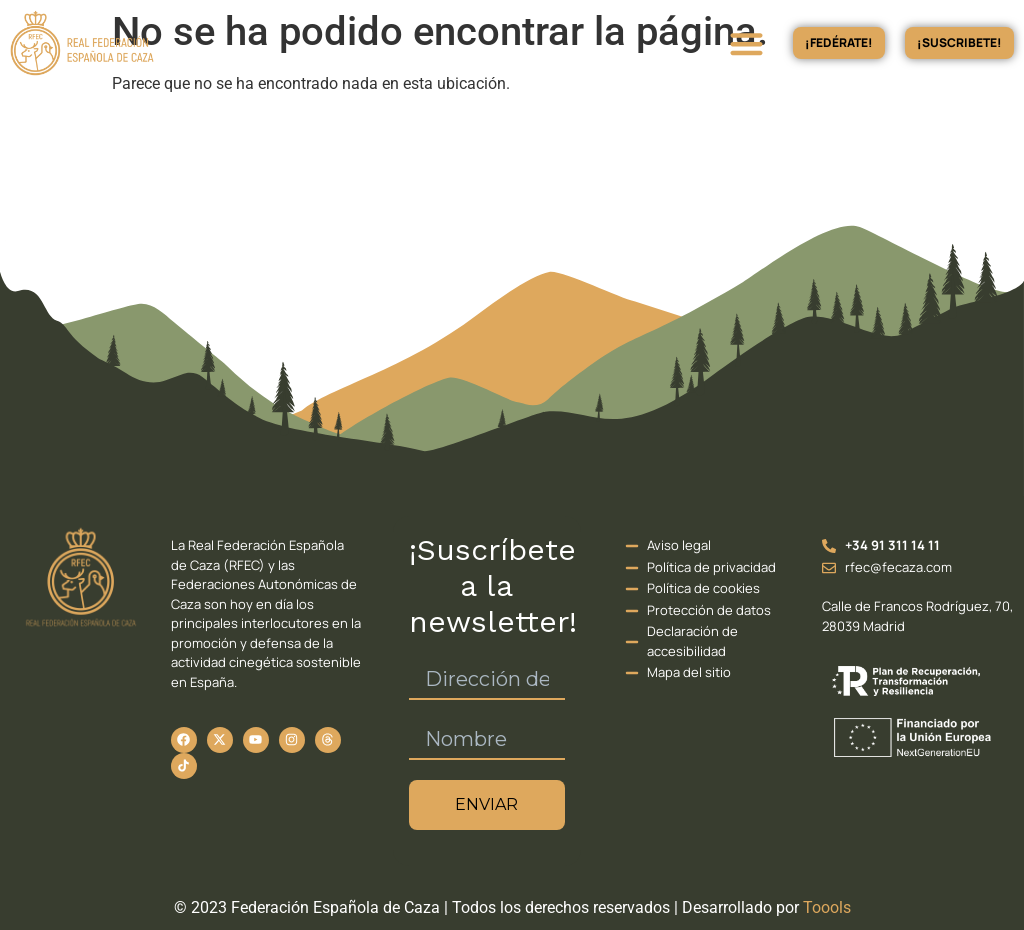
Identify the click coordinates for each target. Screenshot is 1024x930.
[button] (746, 43)
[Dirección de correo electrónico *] (487, 680)
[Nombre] (487, 740)
